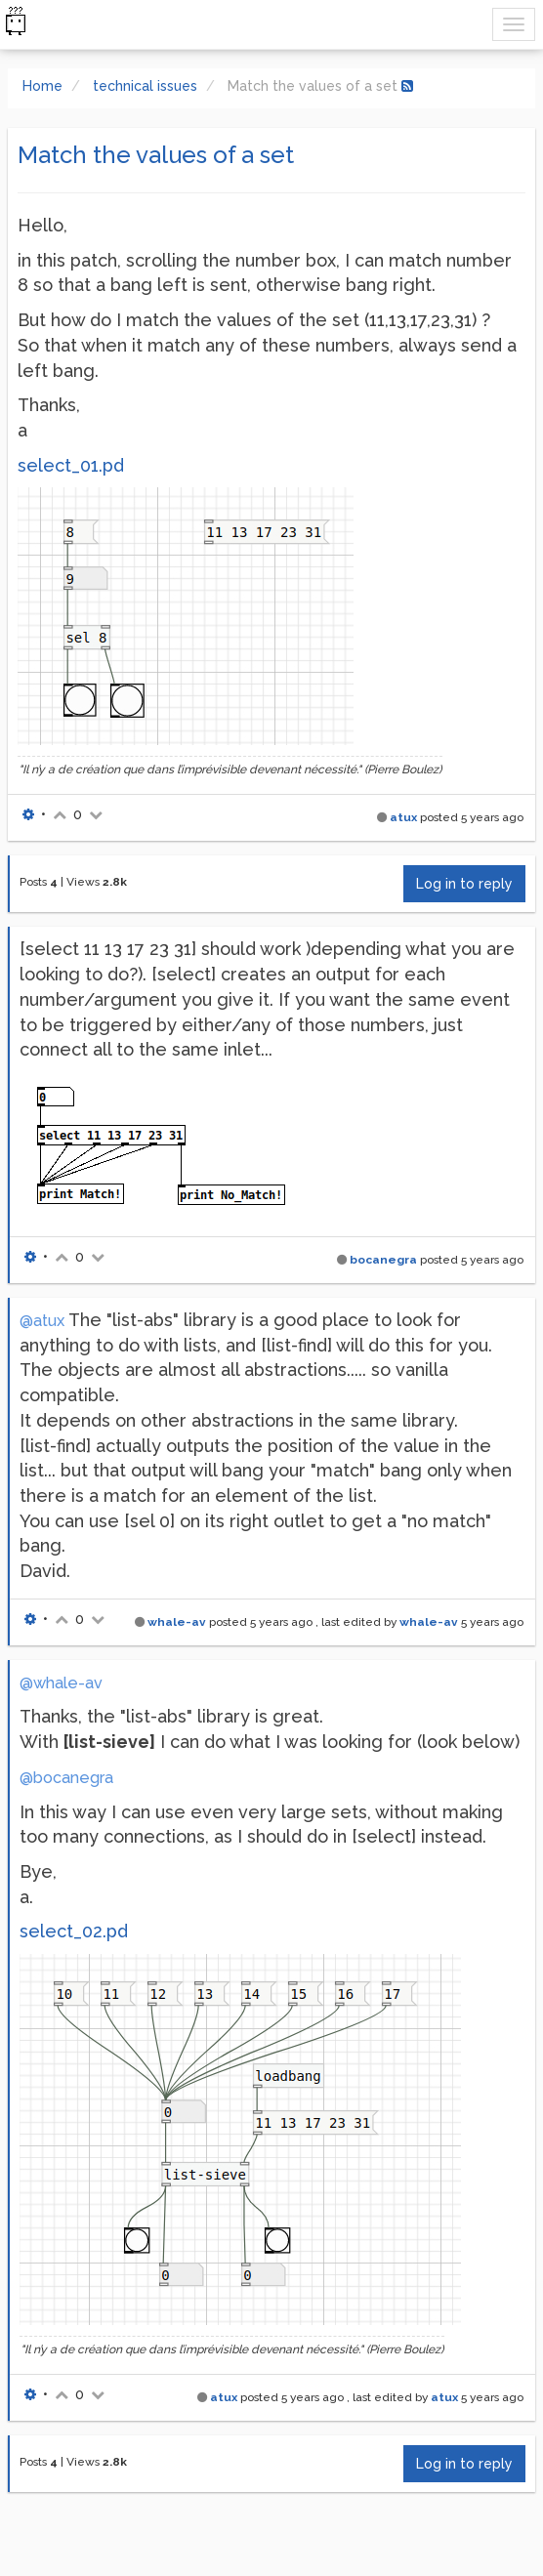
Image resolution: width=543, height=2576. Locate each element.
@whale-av (61, 1683)
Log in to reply (464, 884)
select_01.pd (71, 465)
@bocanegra (66, 1777)
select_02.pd (74, 1931)
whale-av (176, 1622)
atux (403, 817)
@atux (42, 1320)
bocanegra (383, 1260)
